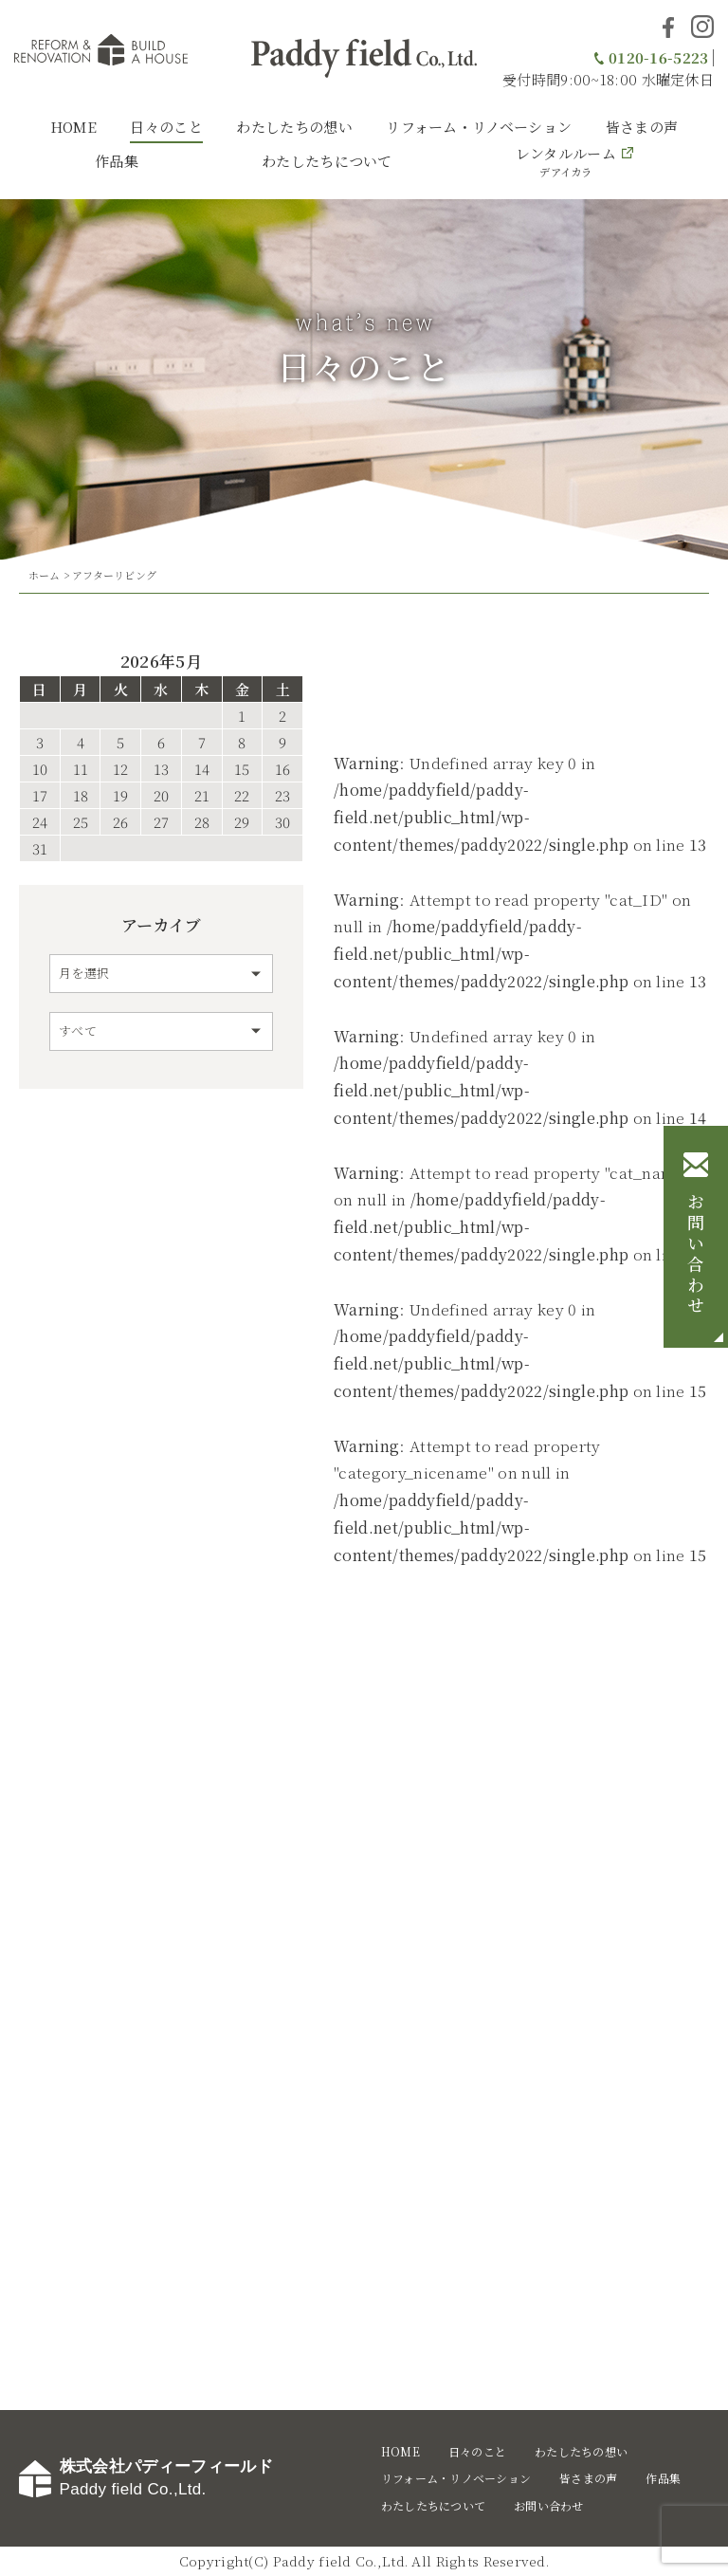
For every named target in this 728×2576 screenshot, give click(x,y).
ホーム (44, 574)
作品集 (116, 161)
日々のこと (166, 127)
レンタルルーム (566, 161)
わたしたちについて (327, 161)
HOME (73, 127)
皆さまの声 (642, 127)
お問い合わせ (695, 1255)
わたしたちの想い (294, 127)
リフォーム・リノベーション (479, 127)
